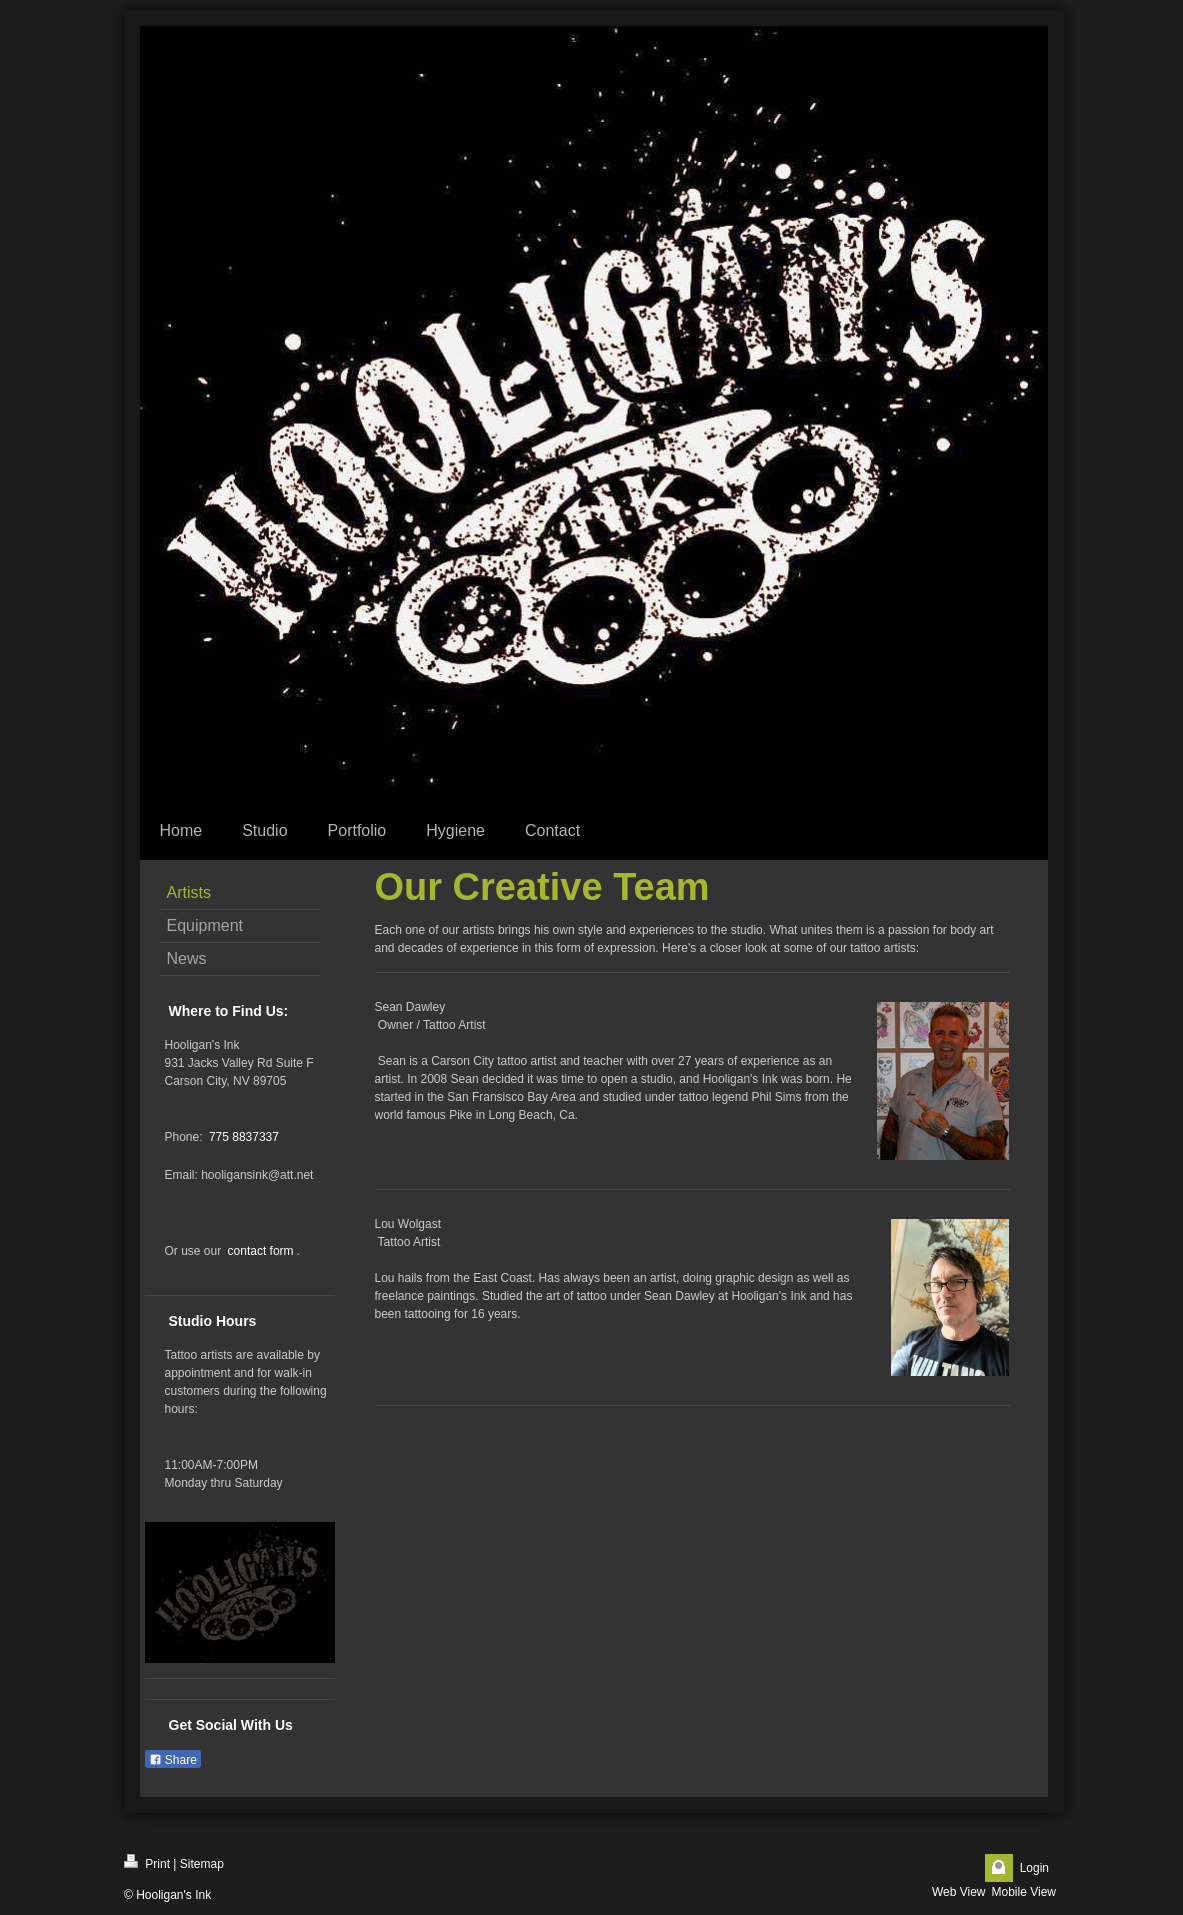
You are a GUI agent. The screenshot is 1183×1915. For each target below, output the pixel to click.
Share (173, 1760)
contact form (261, 1251)
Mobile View (1024, 1892)
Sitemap (202, 1864)
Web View (959, 1892)
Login (1034, 1868)
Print (147, 1862)
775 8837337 (244, 1137)
